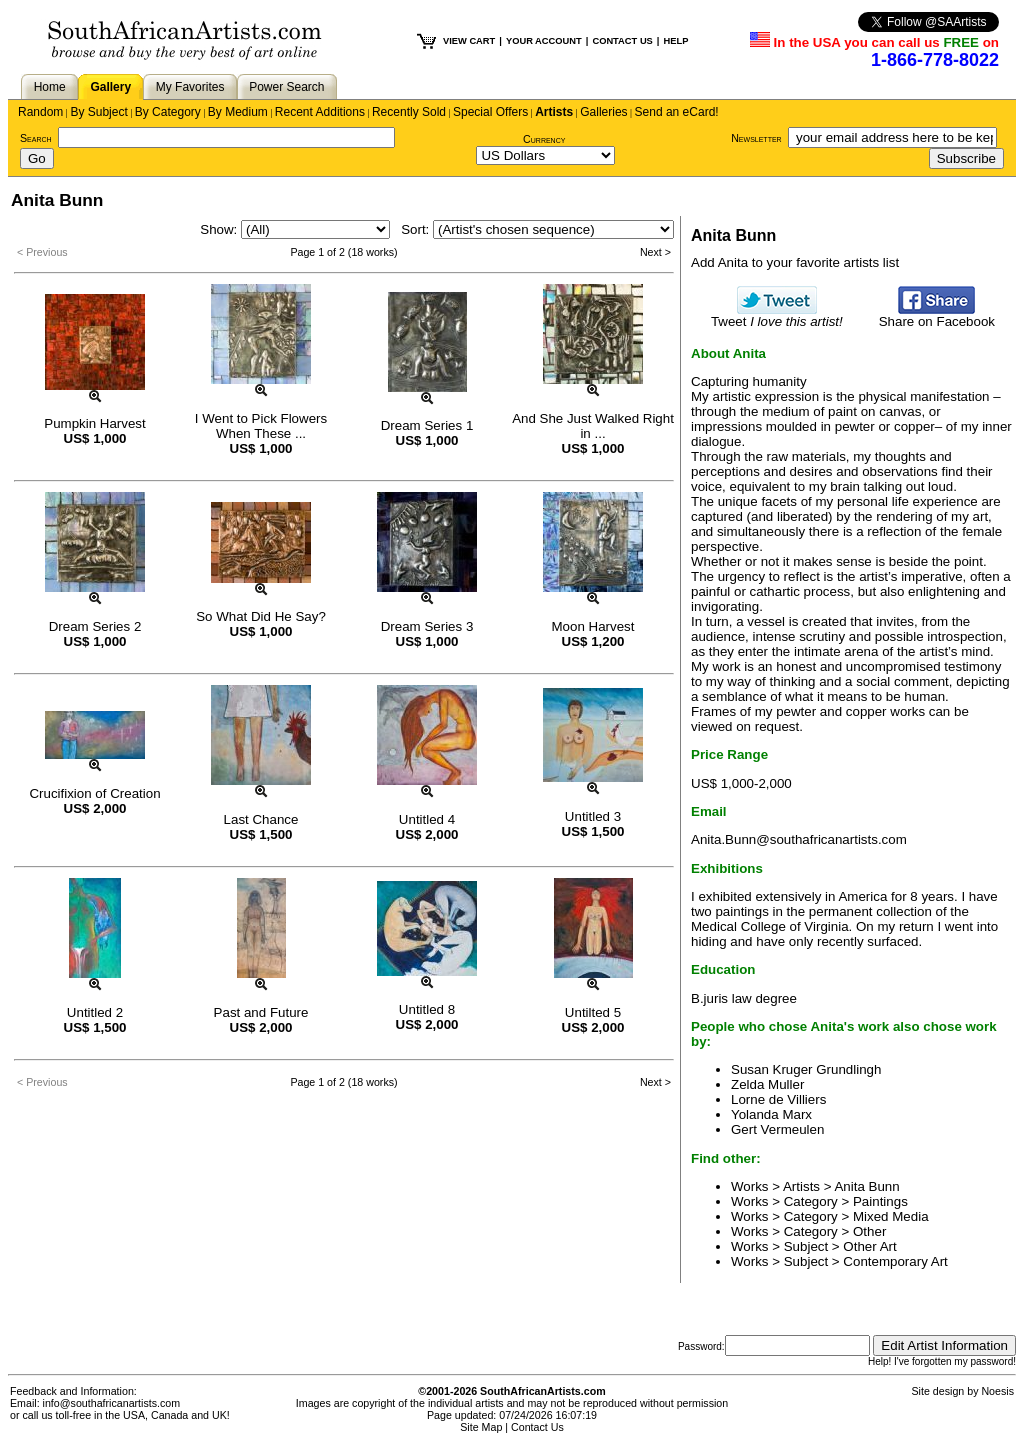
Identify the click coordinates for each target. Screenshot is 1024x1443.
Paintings (880, 1201)
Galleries (603, 112)
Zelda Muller (767, 1084)
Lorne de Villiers (778, 1099)
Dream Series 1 (427, 425)
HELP (675, 41)
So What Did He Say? (261, 616)
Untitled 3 (593, 816)
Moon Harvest (593, 626)
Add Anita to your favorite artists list (795, 262)
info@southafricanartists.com (112, 1403)
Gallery (110, 87)
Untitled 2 (95, 1012)
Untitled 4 (427, 819)
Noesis (997, 1391)
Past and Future (261, 1012)
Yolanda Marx (771, 1114)
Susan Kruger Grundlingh (806, 1069)
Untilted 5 (593, 1012)
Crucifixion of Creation (94, 793)
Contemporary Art (895, 1261)
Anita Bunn (866, 1186)
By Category (168, 112)
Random (40, 112)
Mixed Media (891, 1216)
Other (869, 1231)
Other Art (869, 1246)
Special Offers (490, 112)
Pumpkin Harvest (94, 423)
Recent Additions (320, 112)
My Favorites (190, 87)
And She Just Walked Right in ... (593, 426)
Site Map (481, 1427)
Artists (554, 112)
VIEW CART (469, 41)
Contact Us (537, 1427)
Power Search (286, 87)
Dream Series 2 (95, 626)
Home (50, 87)
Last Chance (261, 819)
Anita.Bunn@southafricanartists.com (799, 839)
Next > (655, 252)
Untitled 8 (427, 1009)
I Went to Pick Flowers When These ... (261, 426)
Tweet (777, 315)
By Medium (238, 112)
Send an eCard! (677, 112)
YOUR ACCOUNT (544, 41)
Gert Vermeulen (777, 1129)
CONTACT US (622, 41)
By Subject (98, 112)
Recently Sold (409, 112)
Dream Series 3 (427, 626)
